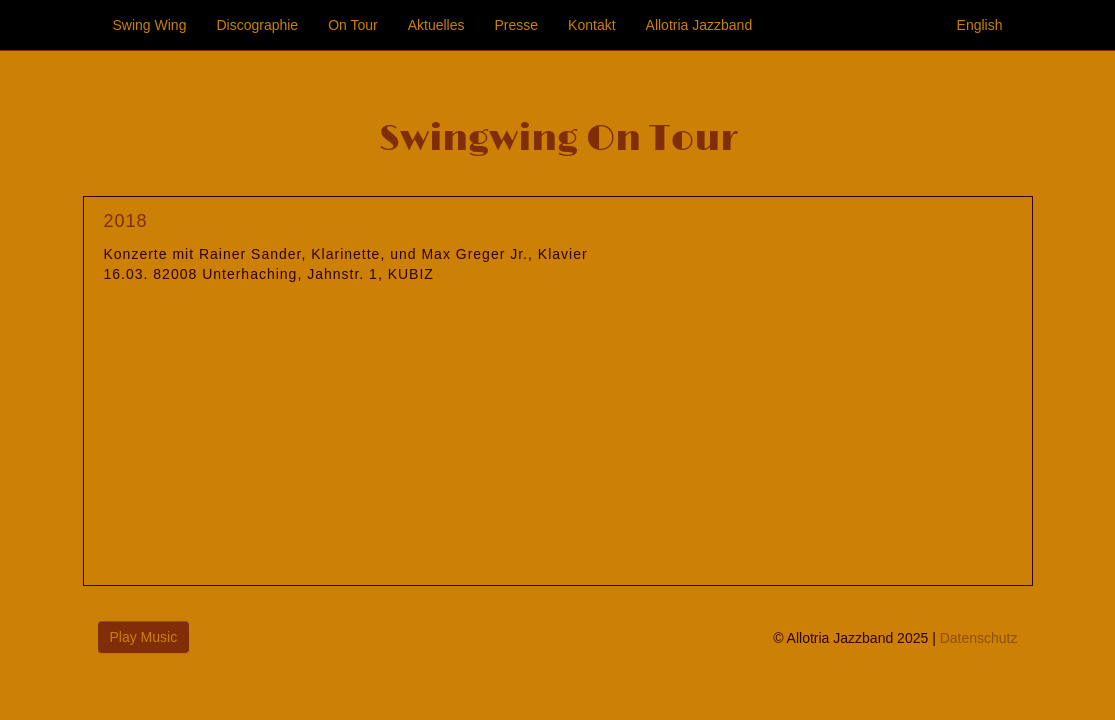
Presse (517, 25)
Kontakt (591, 25)
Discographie (257, 25)
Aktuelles (436, 25)
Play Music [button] (144, 637)
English (980, 25)
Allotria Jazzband (699, 25)
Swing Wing (150, 25)
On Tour (353, 25)
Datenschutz (979, 638)
